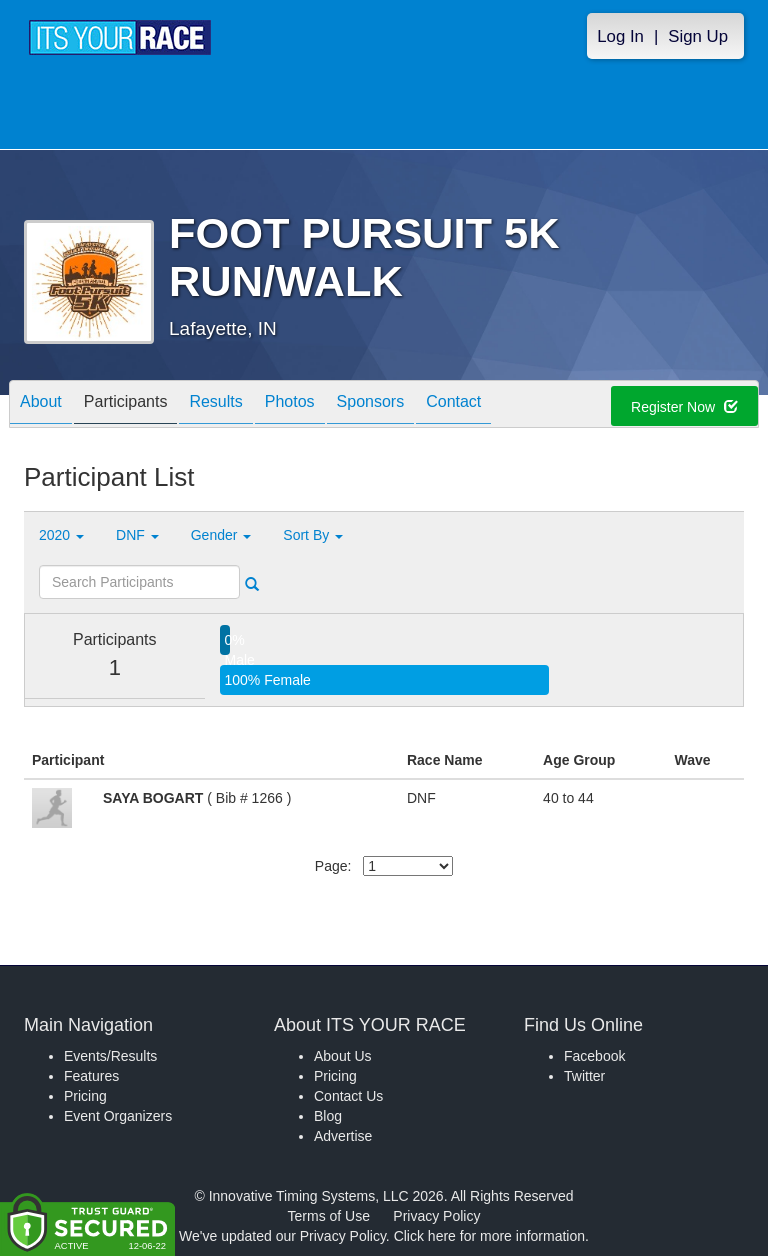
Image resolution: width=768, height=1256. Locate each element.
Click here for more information (489, 1236)
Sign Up (698, 36)
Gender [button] (221, 535)
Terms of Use (329, 1216)
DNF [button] (137, 535)
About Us (343, 1056)
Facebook (594, 1056)
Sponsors (371, 405)
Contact (453, 405)
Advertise (343, 1136)
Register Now (684, 407)
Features (91, 1076)
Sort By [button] (313, 535)
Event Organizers (118, 1116)
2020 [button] (61, 535)
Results (215, 405)
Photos (290, 405)
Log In (620, 36)
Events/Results (110, 1056)
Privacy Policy (436, 1216)
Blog (328, 1116)
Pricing (85, 1096)
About (41, 405)
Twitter (584, 1076)
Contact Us (348, 1096)
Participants (126, 405)
